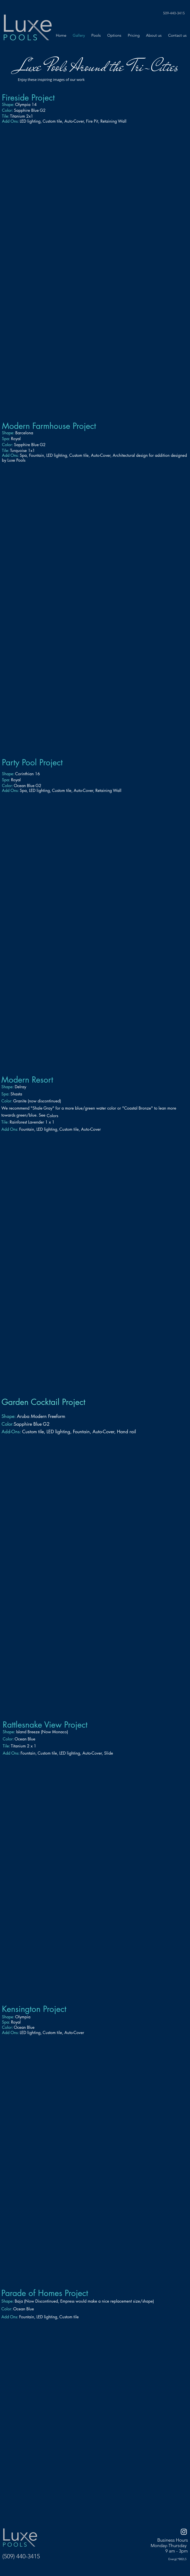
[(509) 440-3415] (21, 2556)
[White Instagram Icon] (184, 2532)
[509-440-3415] (174, 13)
